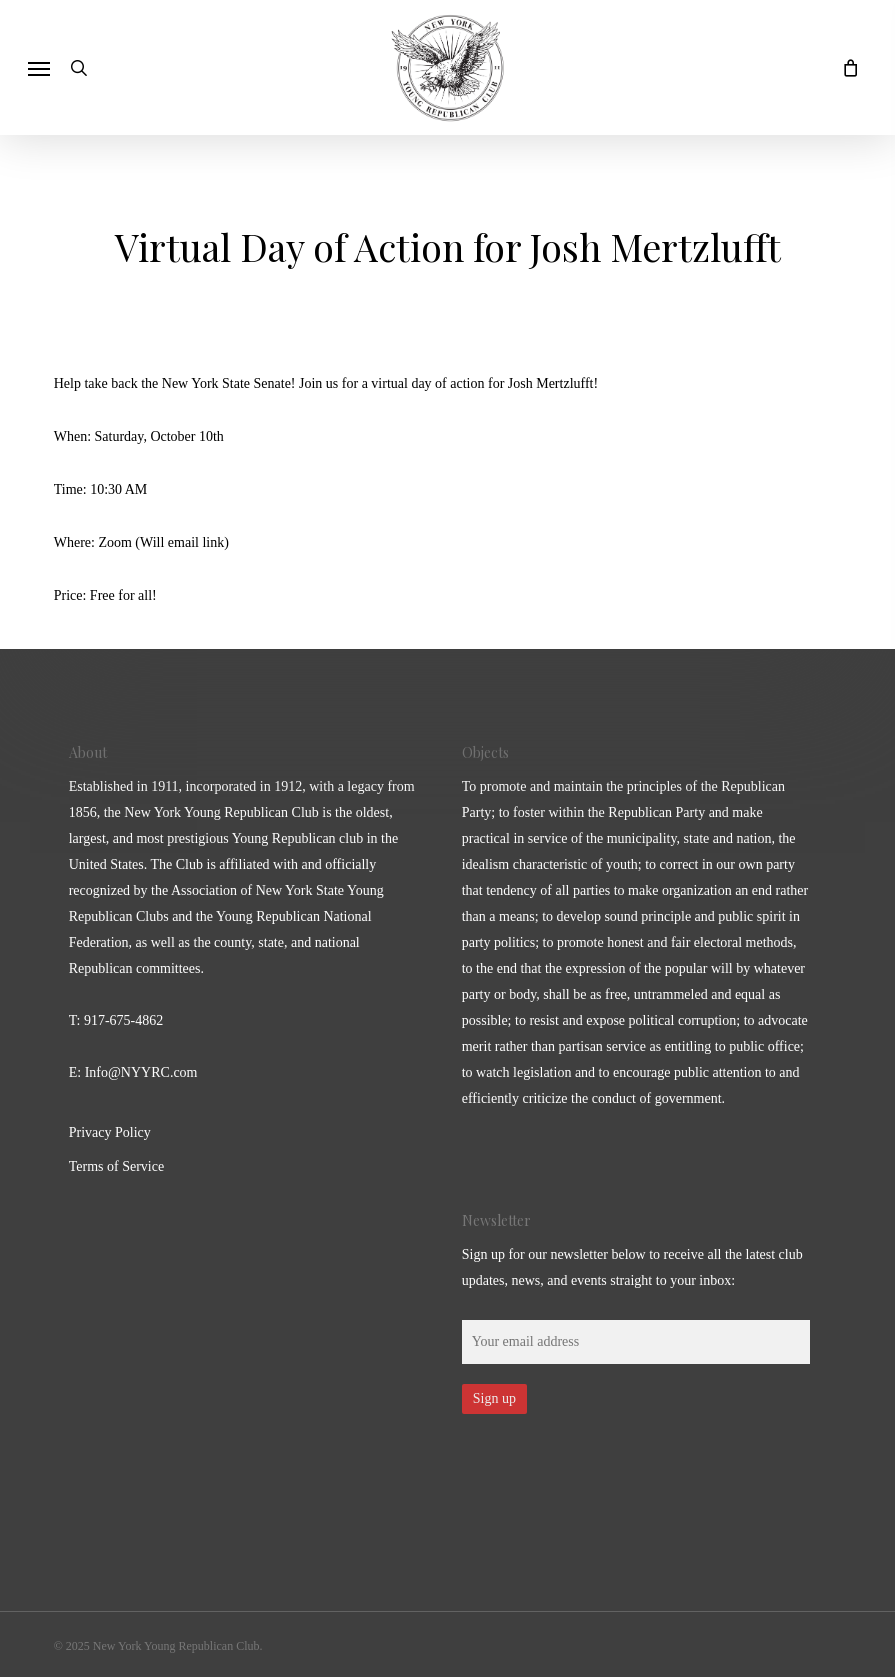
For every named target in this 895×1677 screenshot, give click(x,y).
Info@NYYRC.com (141, 1072)
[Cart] (845, 67)
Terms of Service (116, 1166)
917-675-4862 (123, 1020)
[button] (39, 68)
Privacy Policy (110, 1132)
